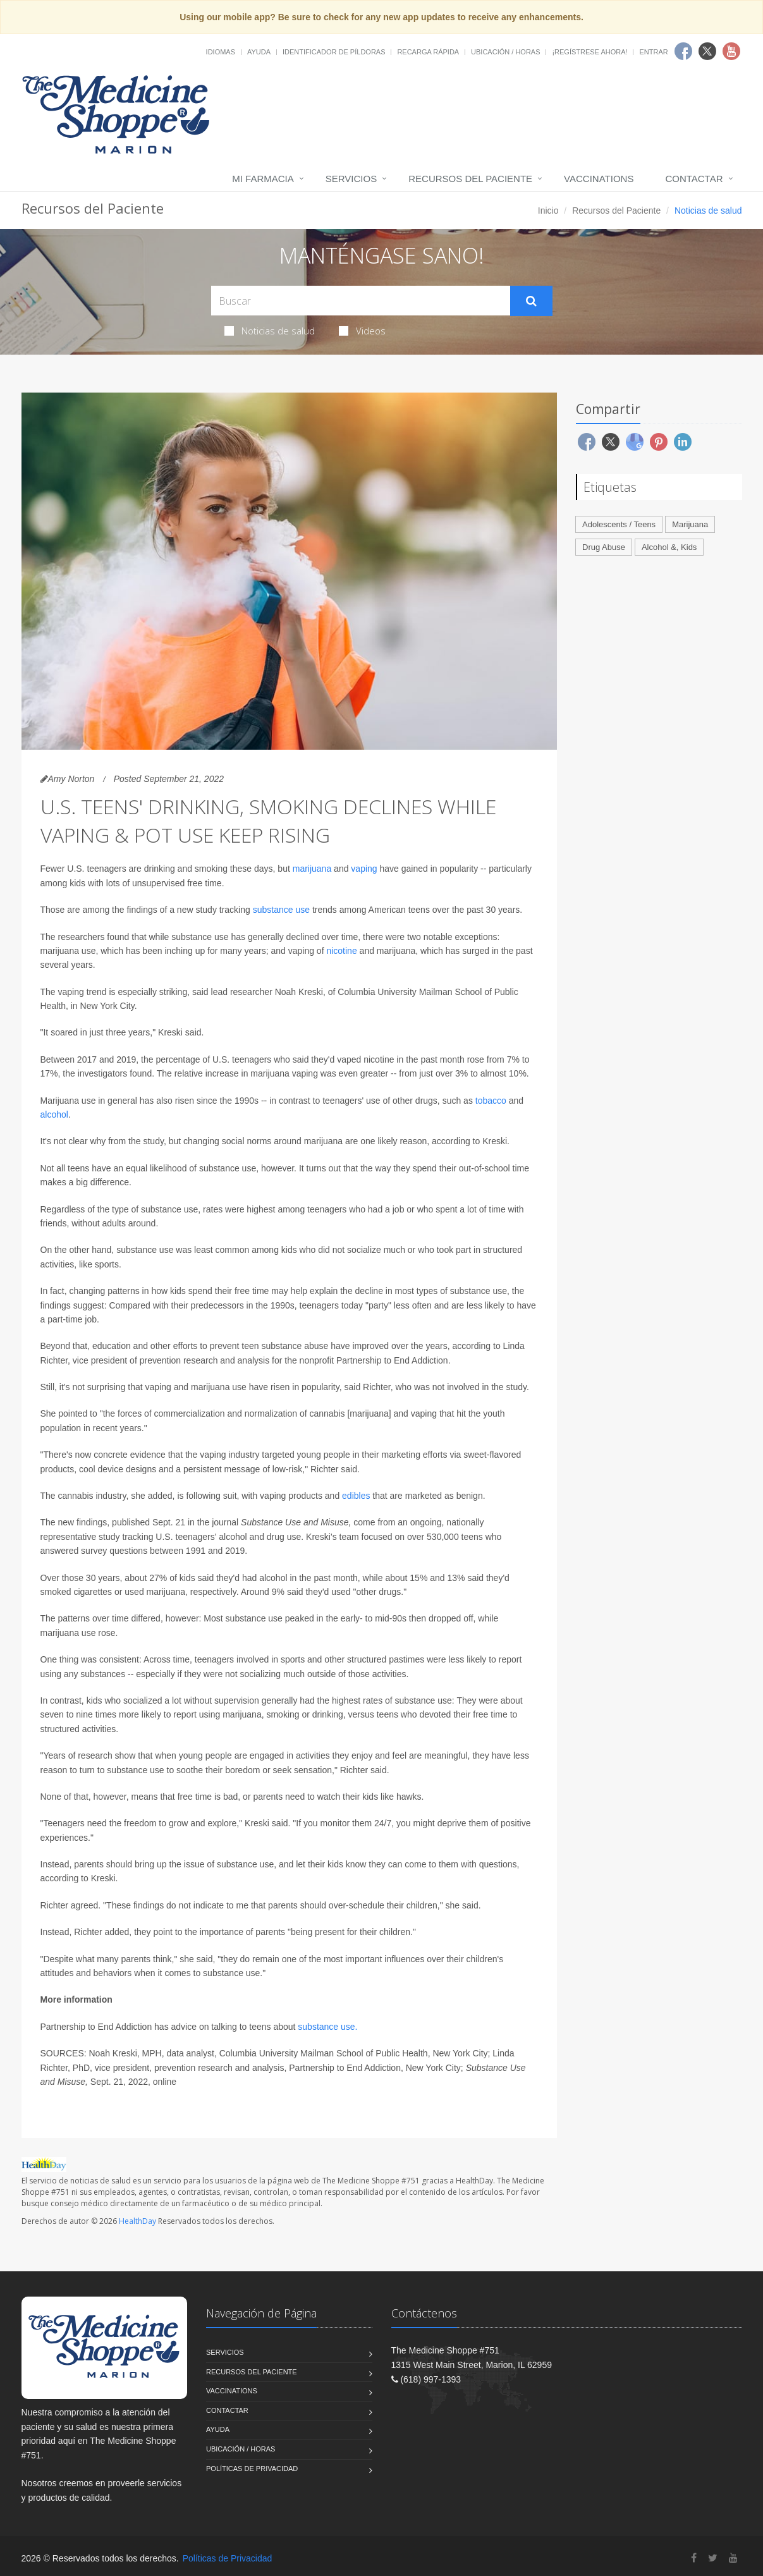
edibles (356, 1496)
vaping (364, 869)
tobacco (490, 1101)
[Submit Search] (531, 301)
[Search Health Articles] (360, 300)
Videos (362, 330)
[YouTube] (733, 2558)
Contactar (694, 178)
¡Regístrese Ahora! (589, 52)
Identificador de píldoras (334, 52)
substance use (281, 910)
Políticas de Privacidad (252, 2468)
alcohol (54, 1114)
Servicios (351, 178)
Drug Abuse (603, 547)
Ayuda (259, 52)
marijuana (312, 869)
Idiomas (220, 52)
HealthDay (137, 2221)
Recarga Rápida (428, 52)
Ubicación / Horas (505, 52)
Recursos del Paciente (470, 178)
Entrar (653, 52)
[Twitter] (712, 2558)
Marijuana (690, 524)
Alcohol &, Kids (669, 547)
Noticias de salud (269, 330)
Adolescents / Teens (619, 524)
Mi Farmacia (263, 178)
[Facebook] (694, 2558)
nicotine (341, 951)
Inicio (548, 210)
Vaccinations (598, 178)
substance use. (327, 2027)
